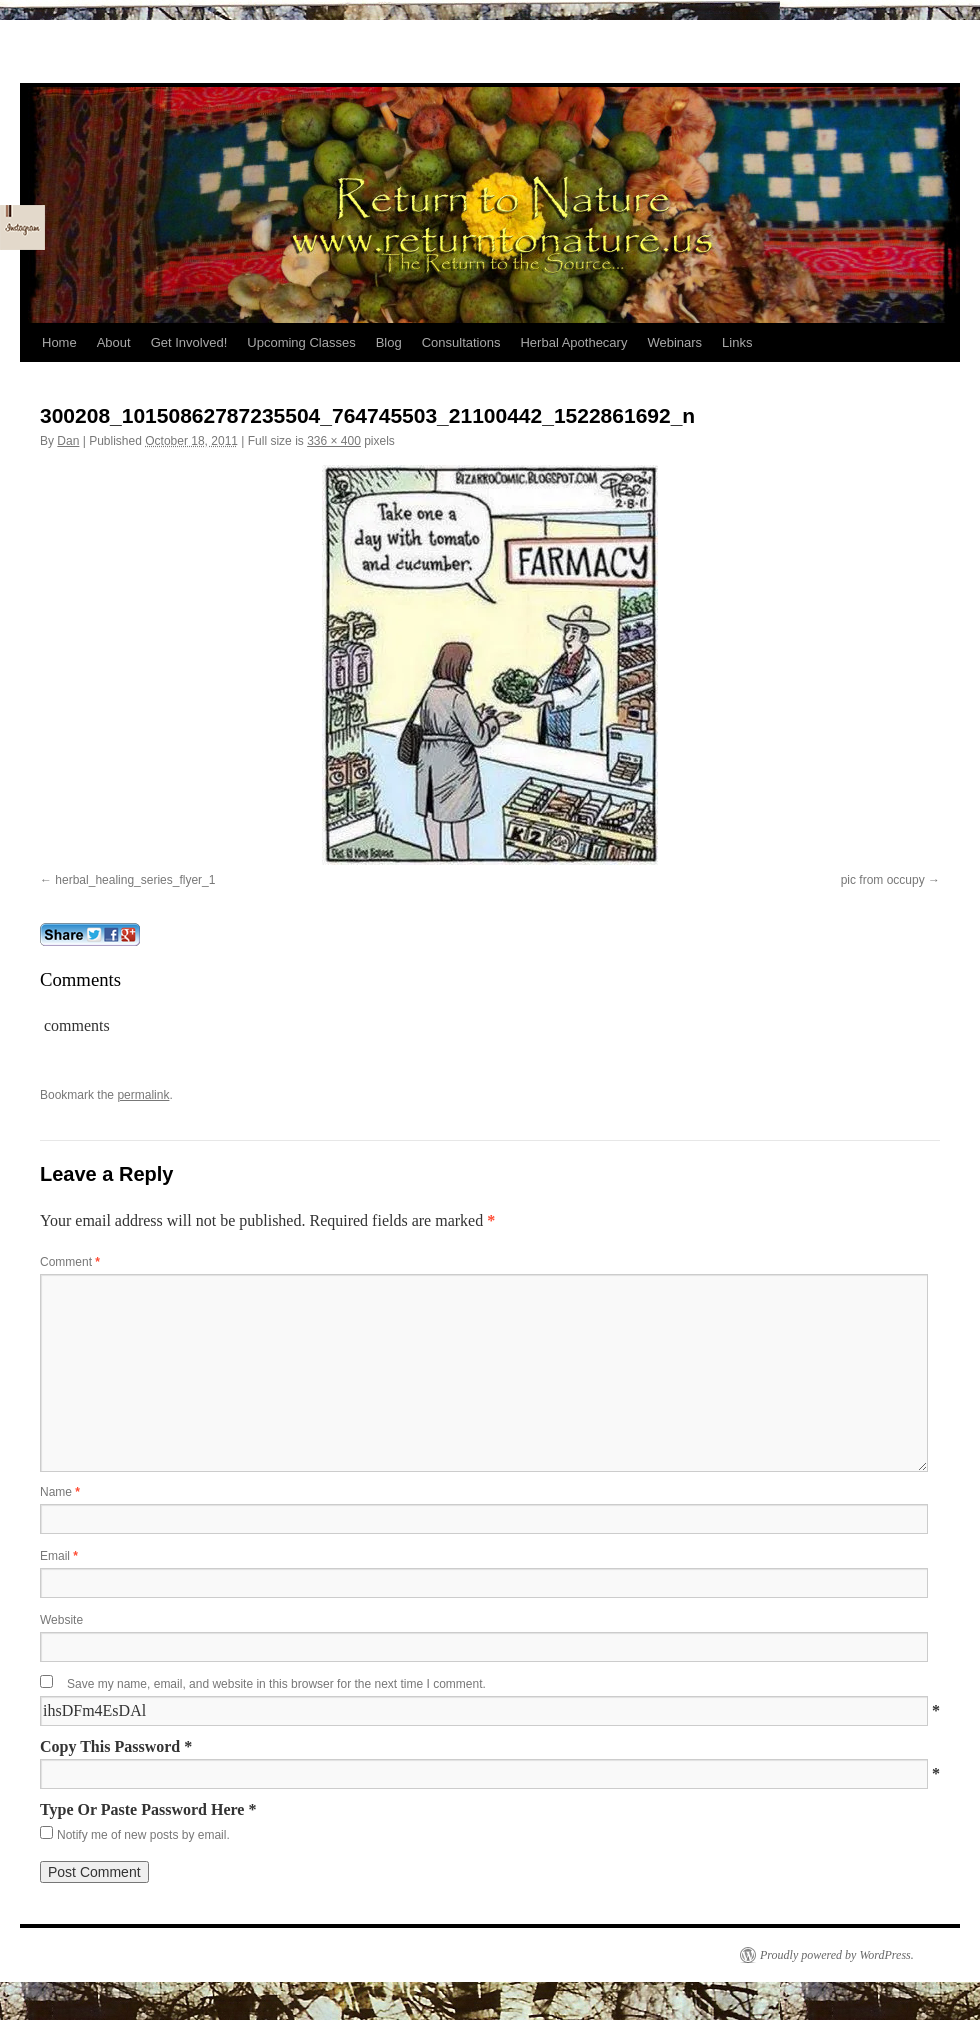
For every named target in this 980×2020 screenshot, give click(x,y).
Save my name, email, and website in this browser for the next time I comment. (276, 1684)
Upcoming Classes (301, 342)
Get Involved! (189, 342)
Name (60, 1492)
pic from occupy (883, 880)
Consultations (461, 342)
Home (59, 342)
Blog (389, 342)
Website (61, 1620)
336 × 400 (334, 441)
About (114, 342)
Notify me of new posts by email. (143, 1835)
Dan (68, 441)
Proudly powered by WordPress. (837, 1955)
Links (737, 342)
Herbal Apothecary (573, 342)
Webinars (674, 342)
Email (59, 1556)
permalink (143, 1095)
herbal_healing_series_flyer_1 (135, 880)
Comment (70, 1262)
